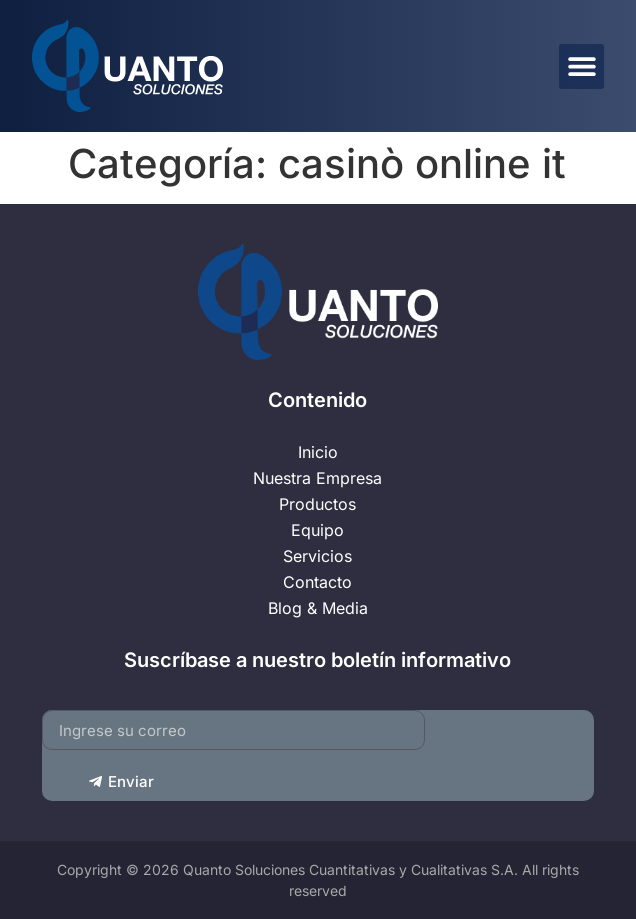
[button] (581, 66)
